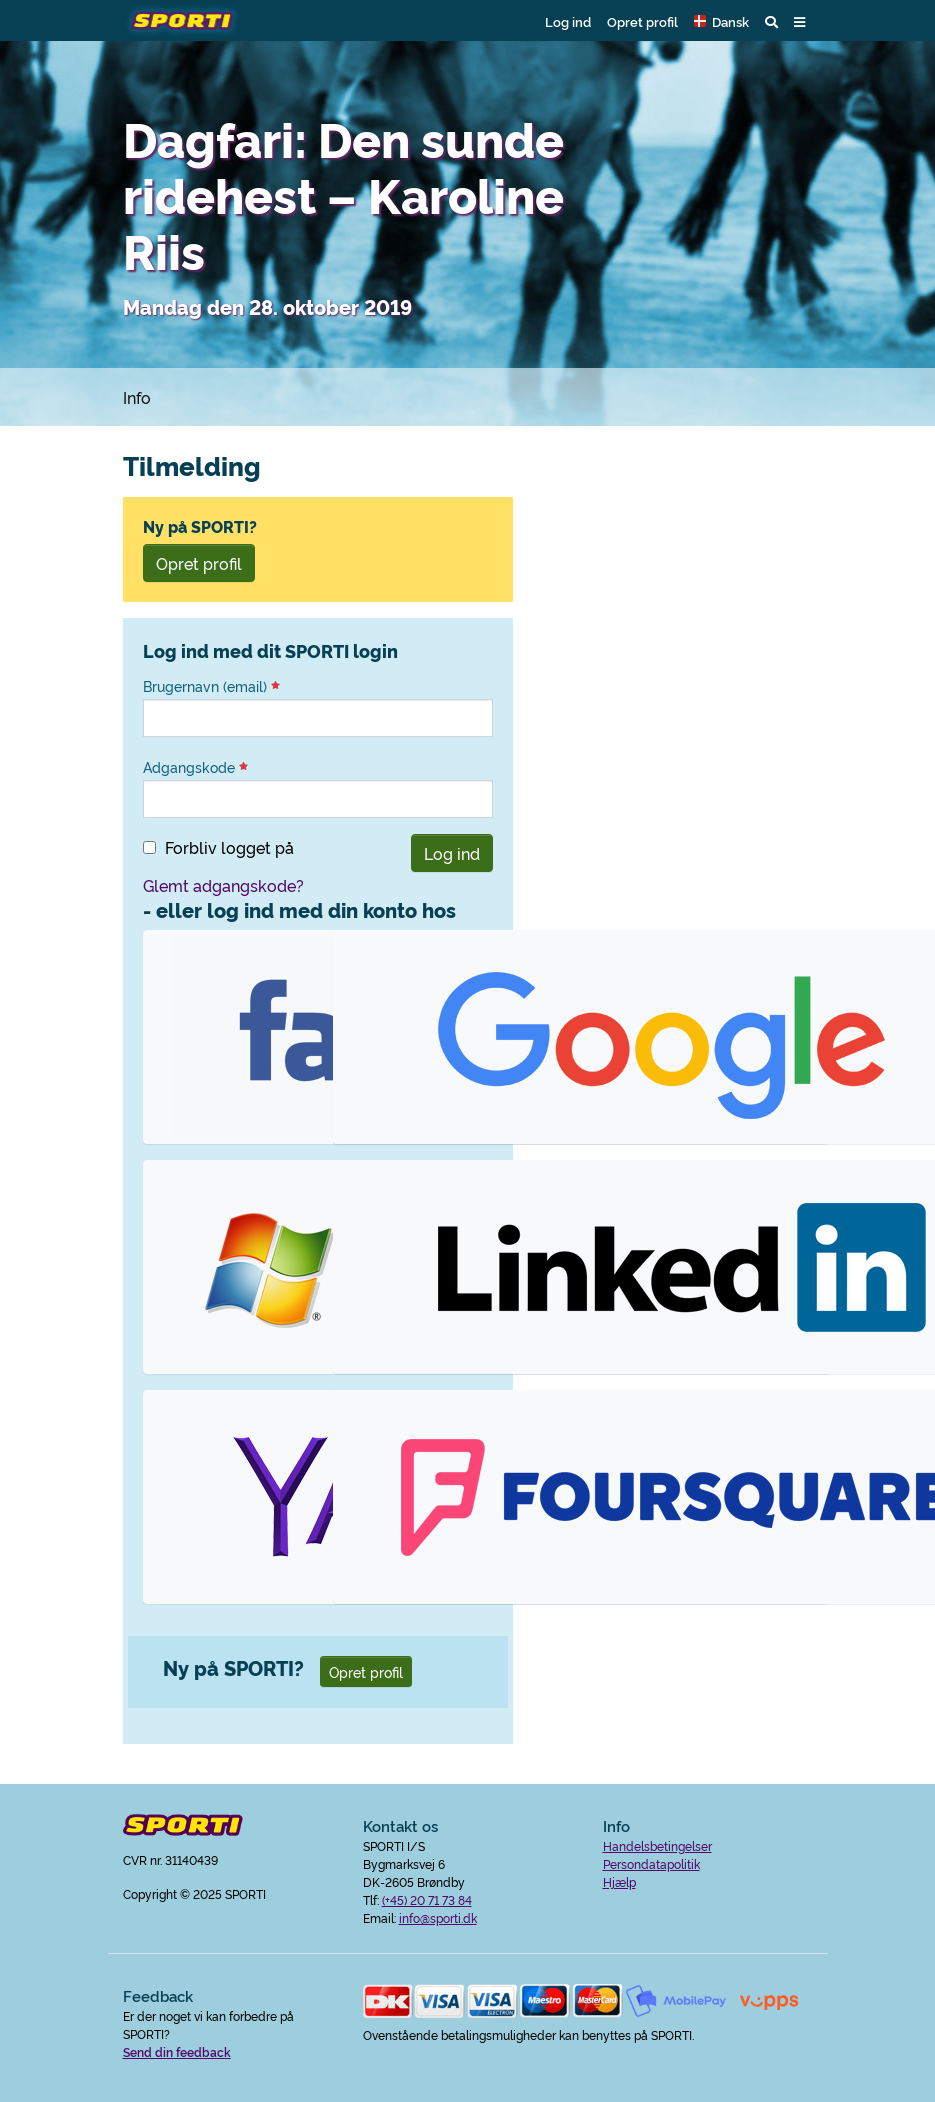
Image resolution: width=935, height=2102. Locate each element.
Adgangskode (195, 767)
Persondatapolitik (651, 1863)
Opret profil (642, 21)
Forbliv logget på (229, 847)
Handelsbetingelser (657, 1845)
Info (137, 397)
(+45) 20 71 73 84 (427, 1899)
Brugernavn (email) (211, 686)
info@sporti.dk (438, 1917)
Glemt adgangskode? (223, 885)
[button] (721, 21)
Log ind (568, 21)
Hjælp (619, 1881)
